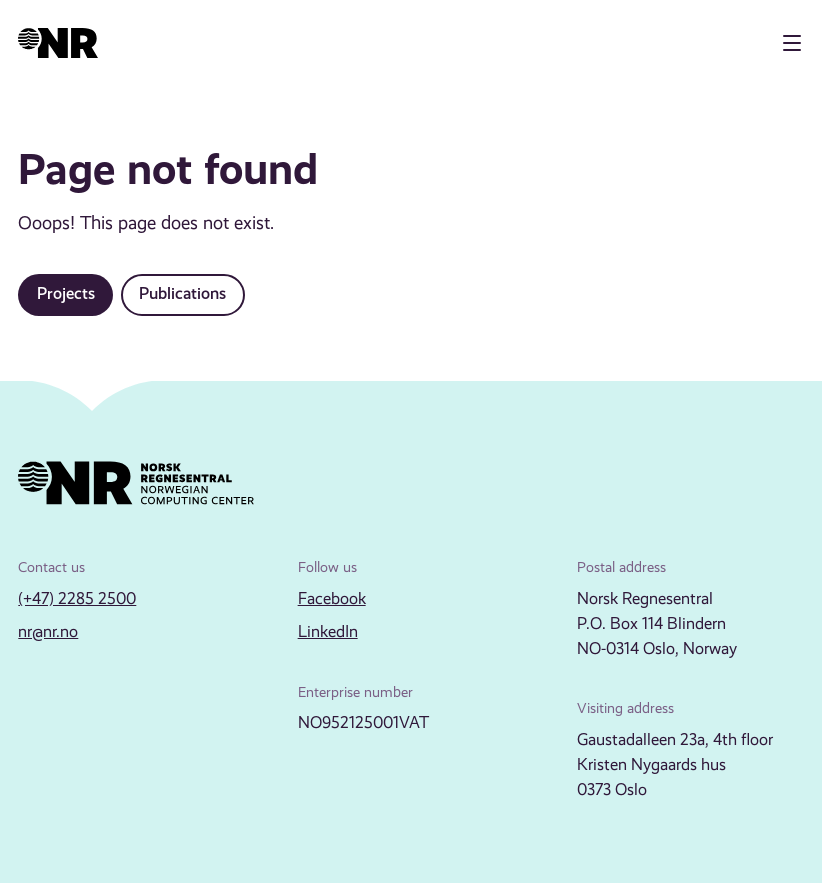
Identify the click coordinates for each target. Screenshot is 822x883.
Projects (66, 293)
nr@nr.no (48, 631)
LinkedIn (328, 631)
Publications (182, 293)
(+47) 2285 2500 (77, 598)
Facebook (332, 598)
